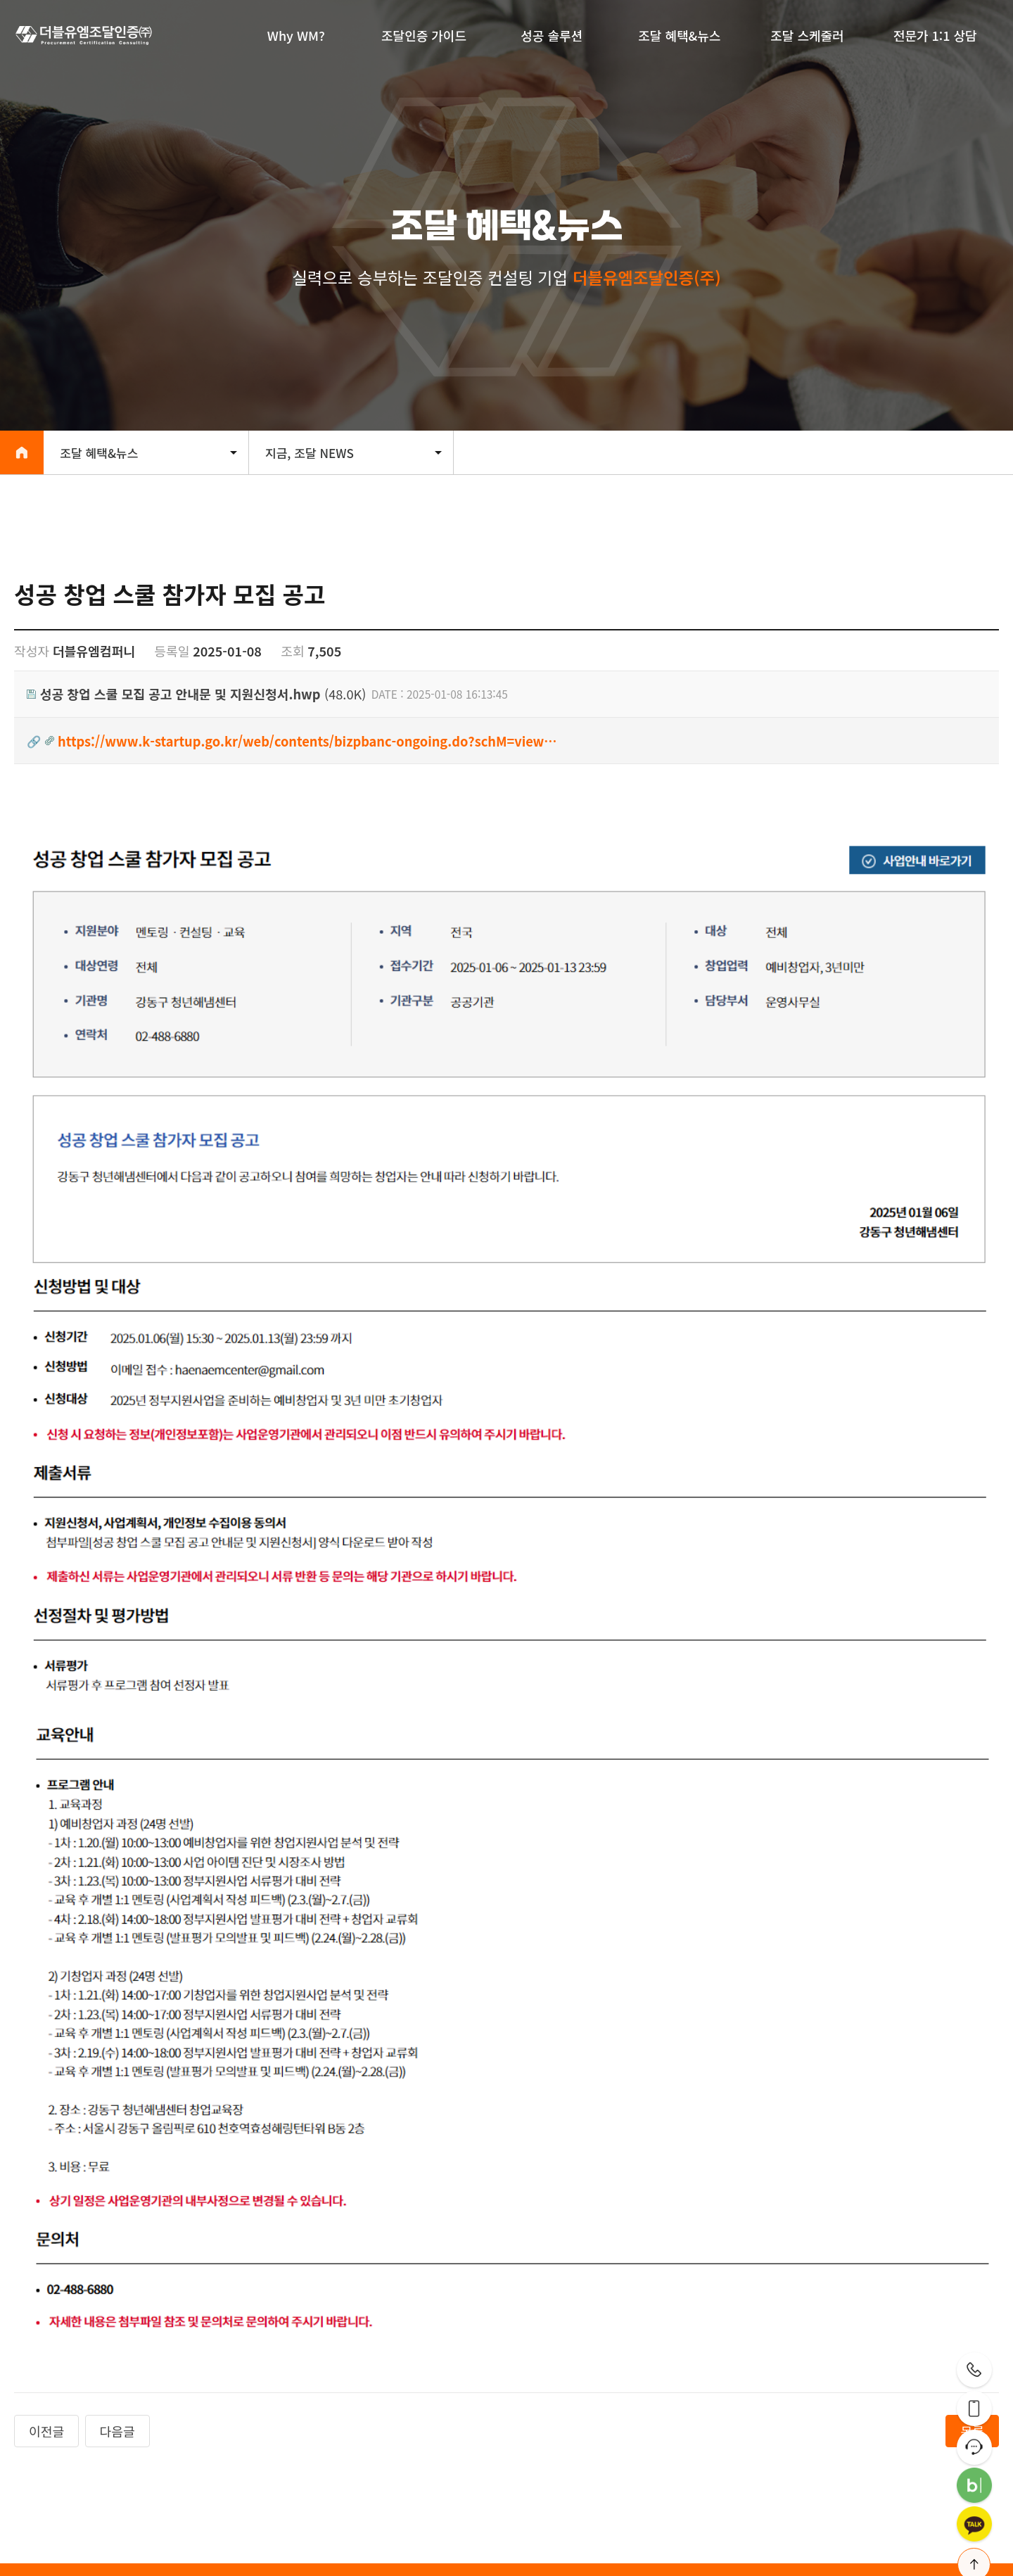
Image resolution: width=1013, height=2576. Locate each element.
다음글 (117, 2167)
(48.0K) (196, 694)
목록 (972, 2167)
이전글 (46, 2167)
